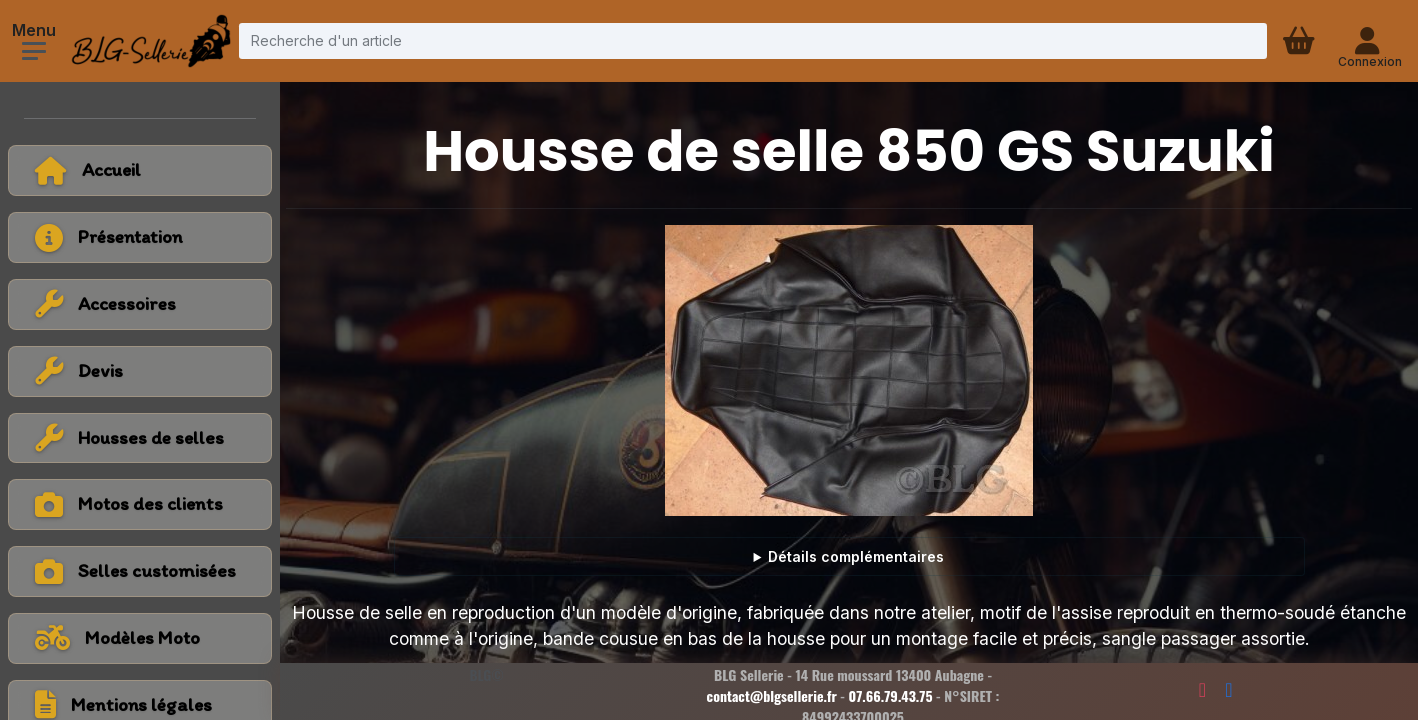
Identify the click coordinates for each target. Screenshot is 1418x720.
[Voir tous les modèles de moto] (140, 638)
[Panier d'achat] (1301, 41)
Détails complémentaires (856, 556)
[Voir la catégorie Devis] (140, 371)
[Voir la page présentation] (140, 237)
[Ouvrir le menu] (34, 51)
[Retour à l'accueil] (140, 170)
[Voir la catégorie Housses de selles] (140, 438)
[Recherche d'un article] (753, 40)
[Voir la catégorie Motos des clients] (140, 504)
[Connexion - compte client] (1369, 41)
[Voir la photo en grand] (849, 370)
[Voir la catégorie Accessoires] (140, 304)
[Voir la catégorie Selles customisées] (140, 571)
